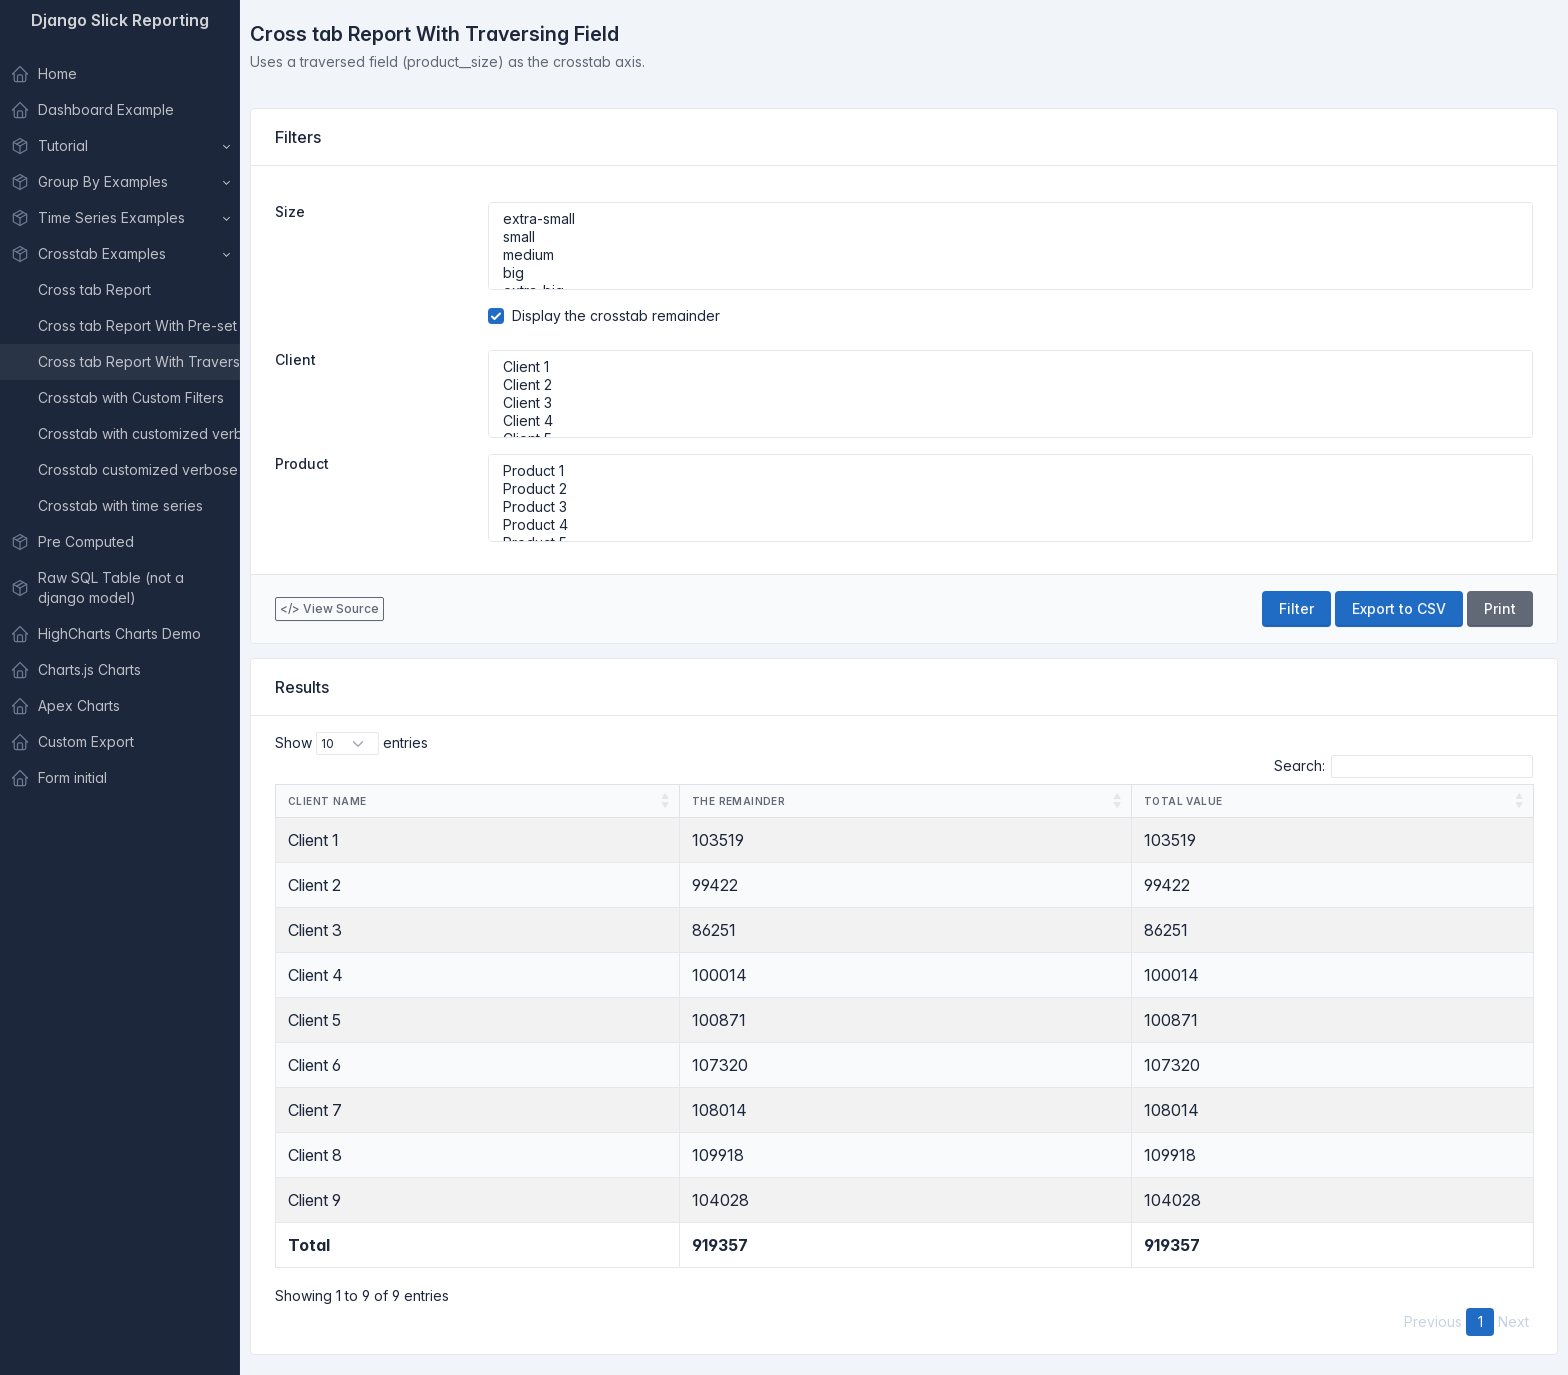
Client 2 (1010, 385)
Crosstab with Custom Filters (131, 397)
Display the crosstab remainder (616, 315)
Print (1500, 608)
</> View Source (329, 608)
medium (1010, 255)
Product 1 (1010, 471)
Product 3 (1010, 507)
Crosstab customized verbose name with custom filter (139, 469)
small (1010, 237)
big (1010, 273)
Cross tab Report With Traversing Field (139, 361)
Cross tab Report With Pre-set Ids (139, 325)
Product (302, 463)
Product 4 (1010, 525)
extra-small (1010, 219)
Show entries (351, 743)
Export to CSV (1399, 608)
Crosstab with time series (120, 505)
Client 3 (1010, 403)
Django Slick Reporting (120, 20)
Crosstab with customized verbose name (139, 433)
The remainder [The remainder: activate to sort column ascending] (738, 801)
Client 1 (1010, 367)
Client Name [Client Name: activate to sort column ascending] (327, 801)
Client (295, 359)
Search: (1403, 766)
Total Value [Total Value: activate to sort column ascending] (1183, 801)
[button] (120, 146)
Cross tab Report (94, 289)
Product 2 (1010, 489)
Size (290, 211)
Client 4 (1010, 421)
